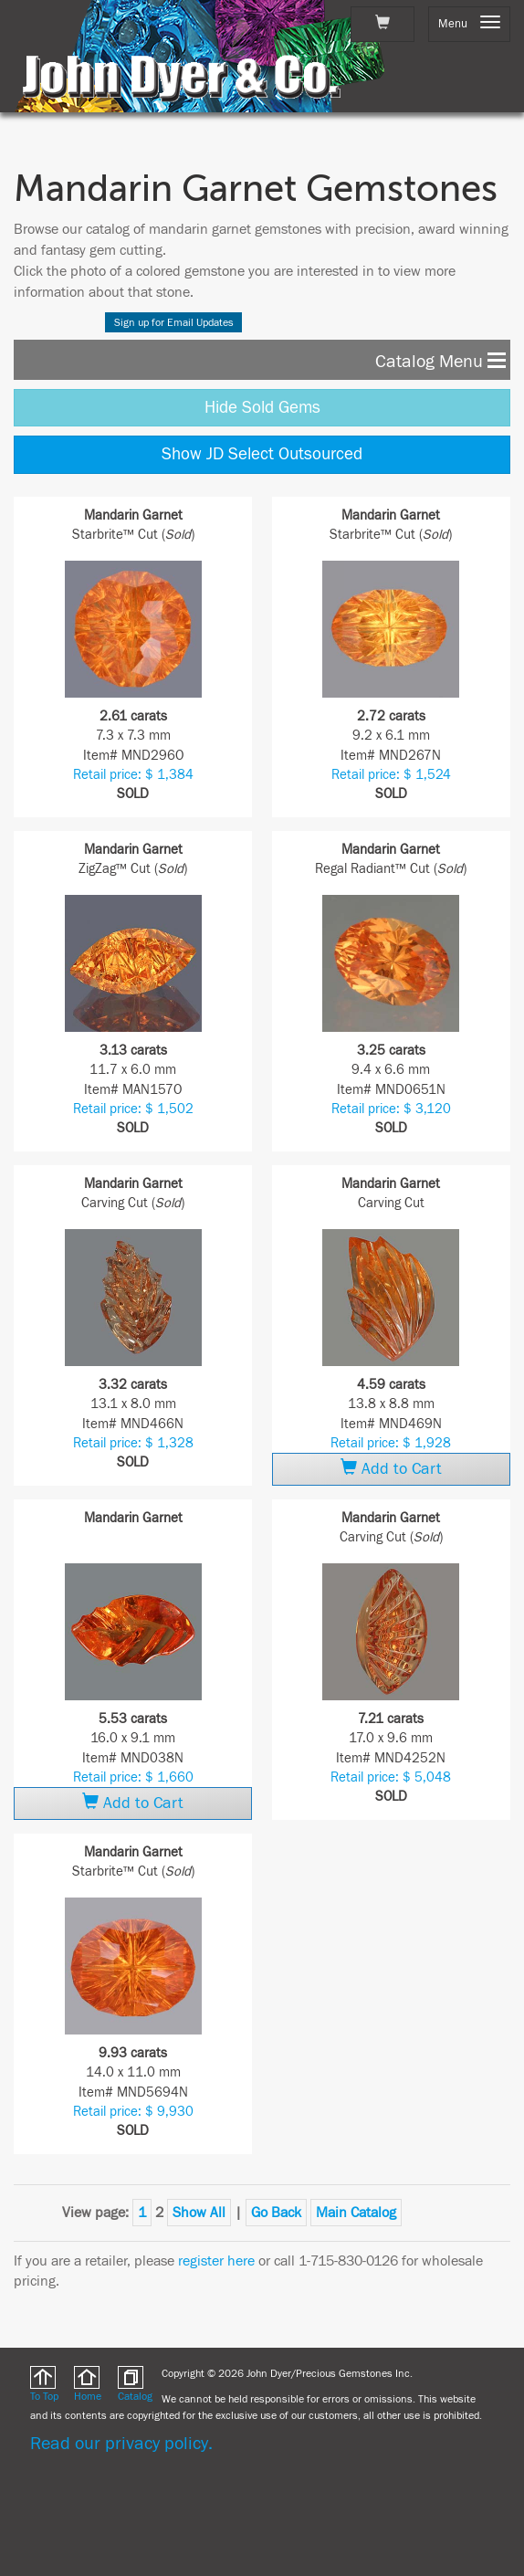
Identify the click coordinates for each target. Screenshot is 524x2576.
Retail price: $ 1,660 (133, 1777)
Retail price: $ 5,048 (390, 1777)
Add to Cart (391, 1468)
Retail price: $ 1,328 (133, 1443)
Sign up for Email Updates (174, 322)
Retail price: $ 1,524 (391, 775)
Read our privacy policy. (121, 2443)
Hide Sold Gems (262, 407)
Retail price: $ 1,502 (133, 1109)
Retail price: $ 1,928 (390, 1443)
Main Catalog (356, 2212)
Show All (199, 2212)
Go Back (276, 2212)
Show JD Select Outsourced (262, 454)
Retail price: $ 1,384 (133, 775)
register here (216, 2261)
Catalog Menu (440, 360)
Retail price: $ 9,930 (133, 2111)
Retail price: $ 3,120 (391, 1109)
